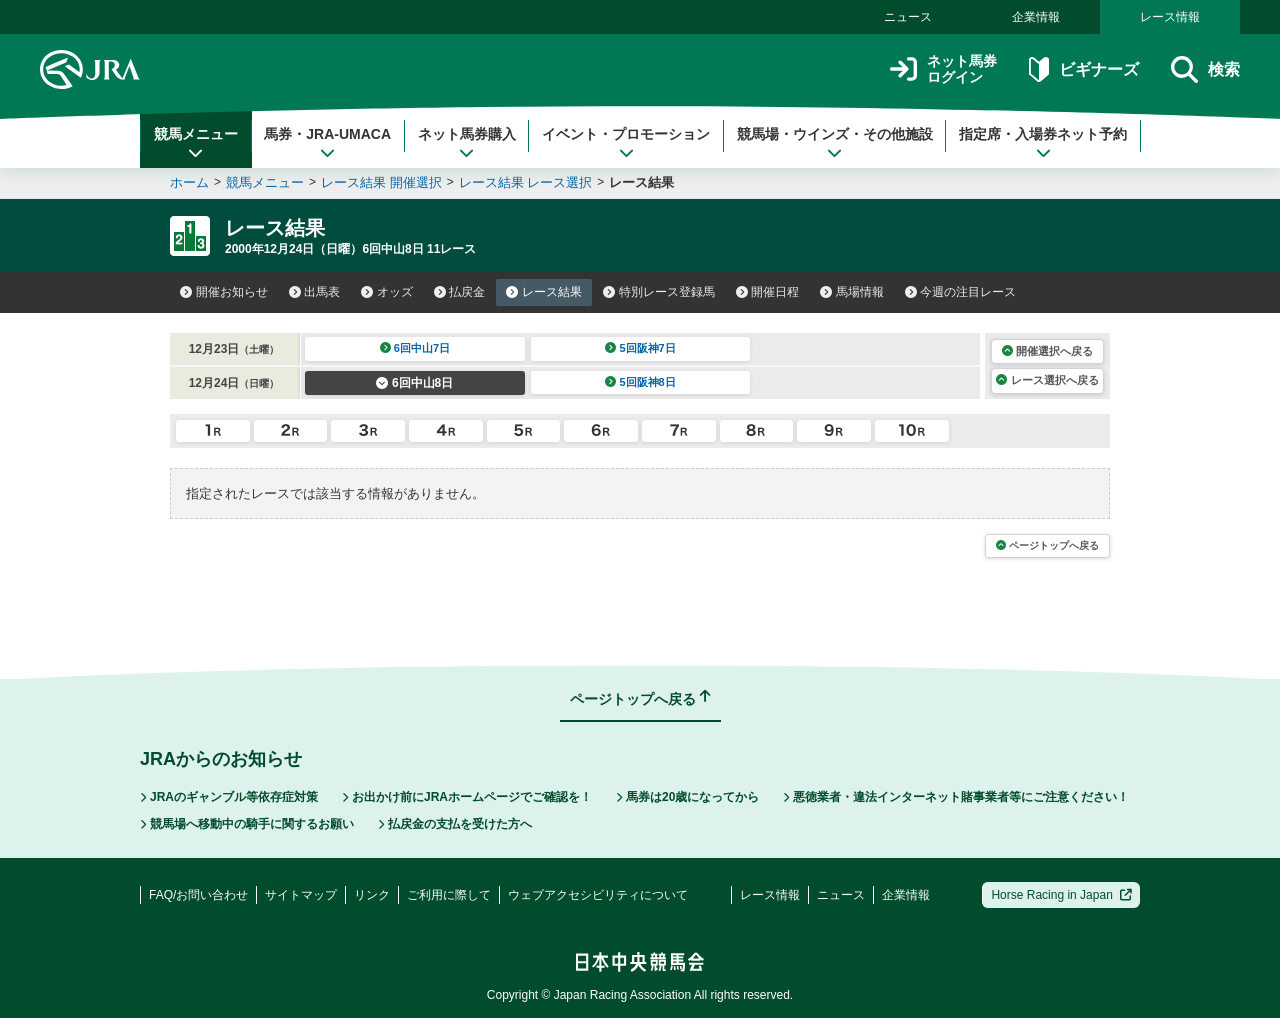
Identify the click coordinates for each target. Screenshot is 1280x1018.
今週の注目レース (961, 292)
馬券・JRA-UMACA (327, 143)
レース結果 (544, 292)
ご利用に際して (449, 895)
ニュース (908, 17)
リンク (372, 895)
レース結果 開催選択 (381, 182)
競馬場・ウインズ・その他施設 (835, 143)
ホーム (189, 182)
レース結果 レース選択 (526, 182)
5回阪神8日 (640, 382)
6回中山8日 (414, 383)
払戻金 (460, 292)
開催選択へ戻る (1047, 351)
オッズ (387, 292)
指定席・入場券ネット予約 (1043, 143)
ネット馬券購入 (467, 143)
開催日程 (768, 292)
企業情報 (1036, 17)
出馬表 (315, 292)
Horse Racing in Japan (1061, 895)
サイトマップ (301, 895)
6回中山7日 (415, 348)
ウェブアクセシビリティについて (598, 895)
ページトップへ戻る (1047, 545)
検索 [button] (1205, 69)
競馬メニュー (196, 143)
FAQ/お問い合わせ (198, 895)
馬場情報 (852, 292)
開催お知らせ (224, 292)
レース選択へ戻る (1047, 380)
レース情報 (1170, 17)
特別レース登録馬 (659, 292)
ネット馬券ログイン (943, 69)
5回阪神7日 (640, 348)
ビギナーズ (1083, 69)
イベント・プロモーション (626, 143)
